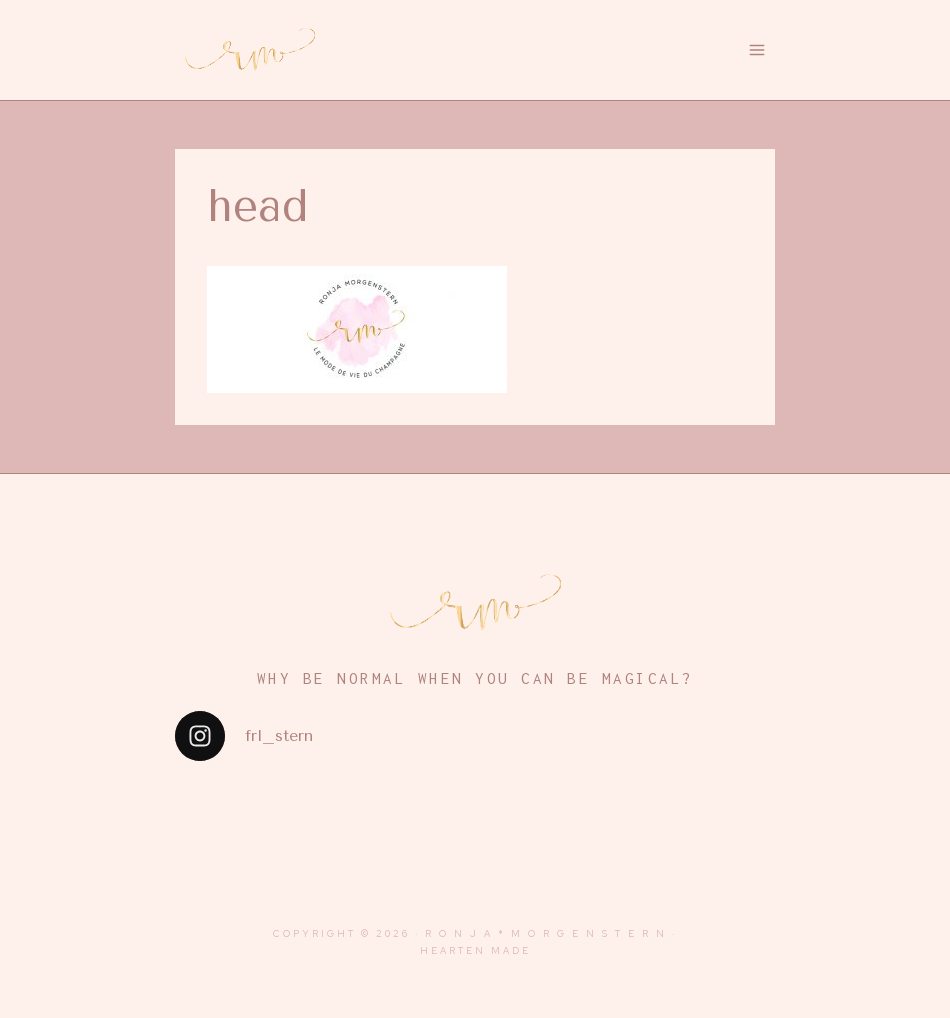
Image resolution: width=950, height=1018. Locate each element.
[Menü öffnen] (757, 49)
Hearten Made (475, 950)
